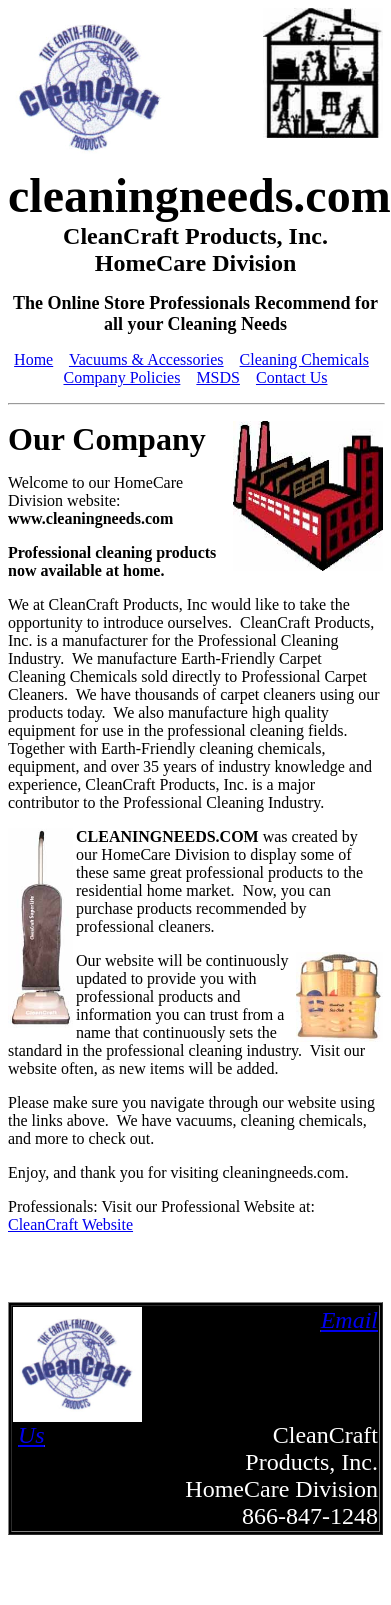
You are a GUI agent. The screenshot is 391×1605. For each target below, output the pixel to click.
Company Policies (121, 377)
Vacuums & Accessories (146, 359)
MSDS (218, 377)
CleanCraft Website (70, 1224)
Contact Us (292, 377)
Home (33, 359)
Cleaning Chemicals (304, 359)
